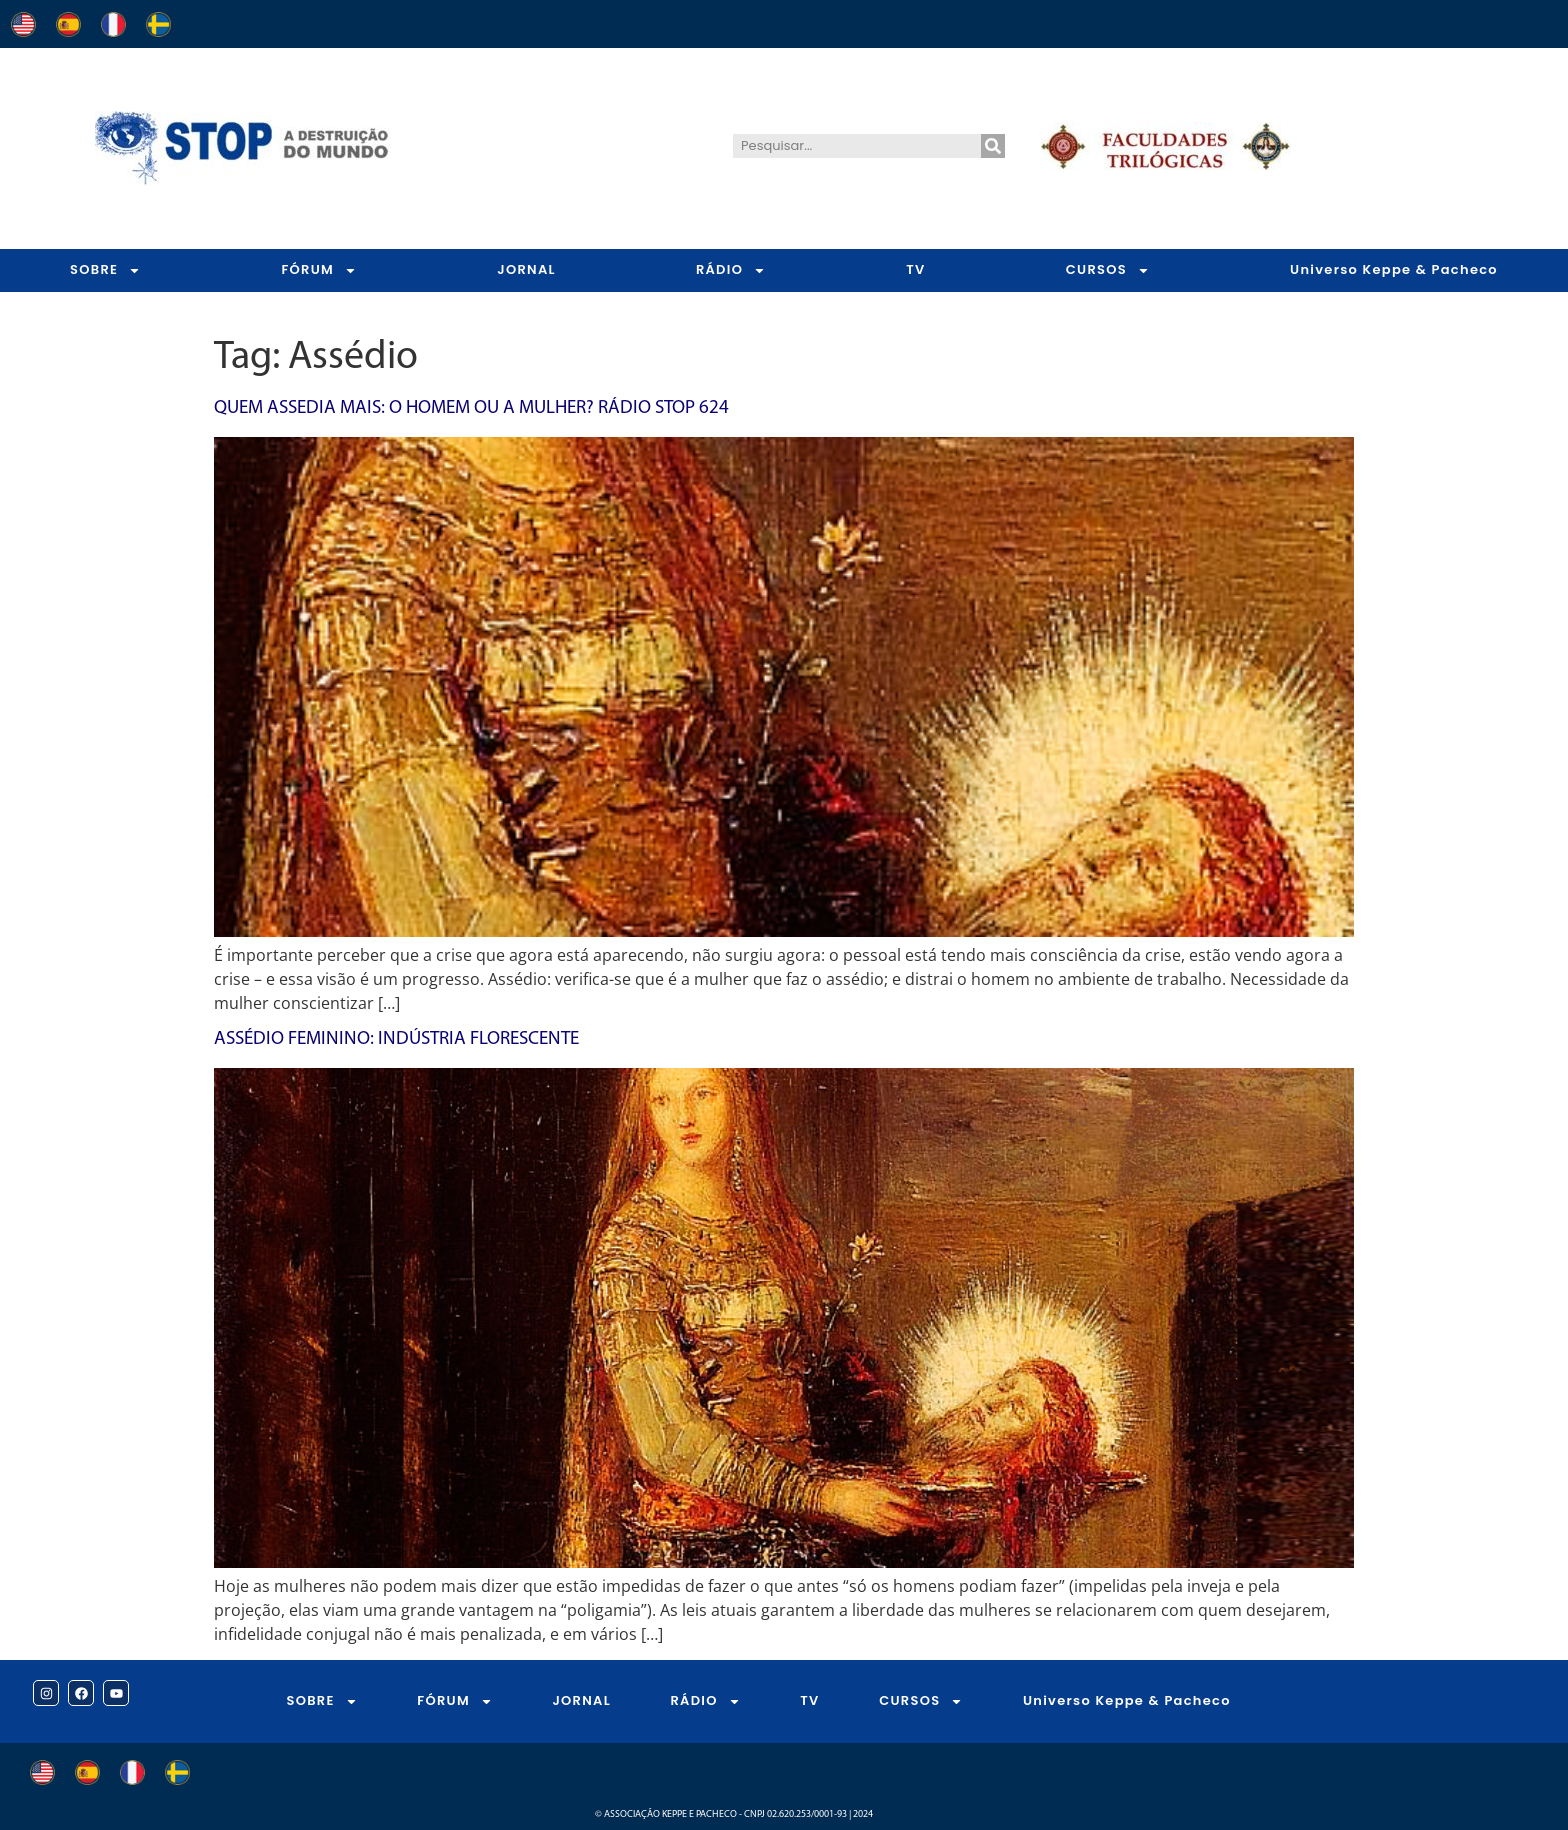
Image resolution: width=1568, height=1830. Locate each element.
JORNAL (526, 269)
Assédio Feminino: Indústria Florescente (396, 1039)
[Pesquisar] (993, 146)
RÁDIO (731, 270)
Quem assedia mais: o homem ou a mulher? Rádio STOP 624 (471, 408)
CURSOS (1108, 270)
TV (915, 269)
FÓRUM (319, 270)
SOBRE (105, 270)
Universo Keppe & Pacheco (1394, 269)
